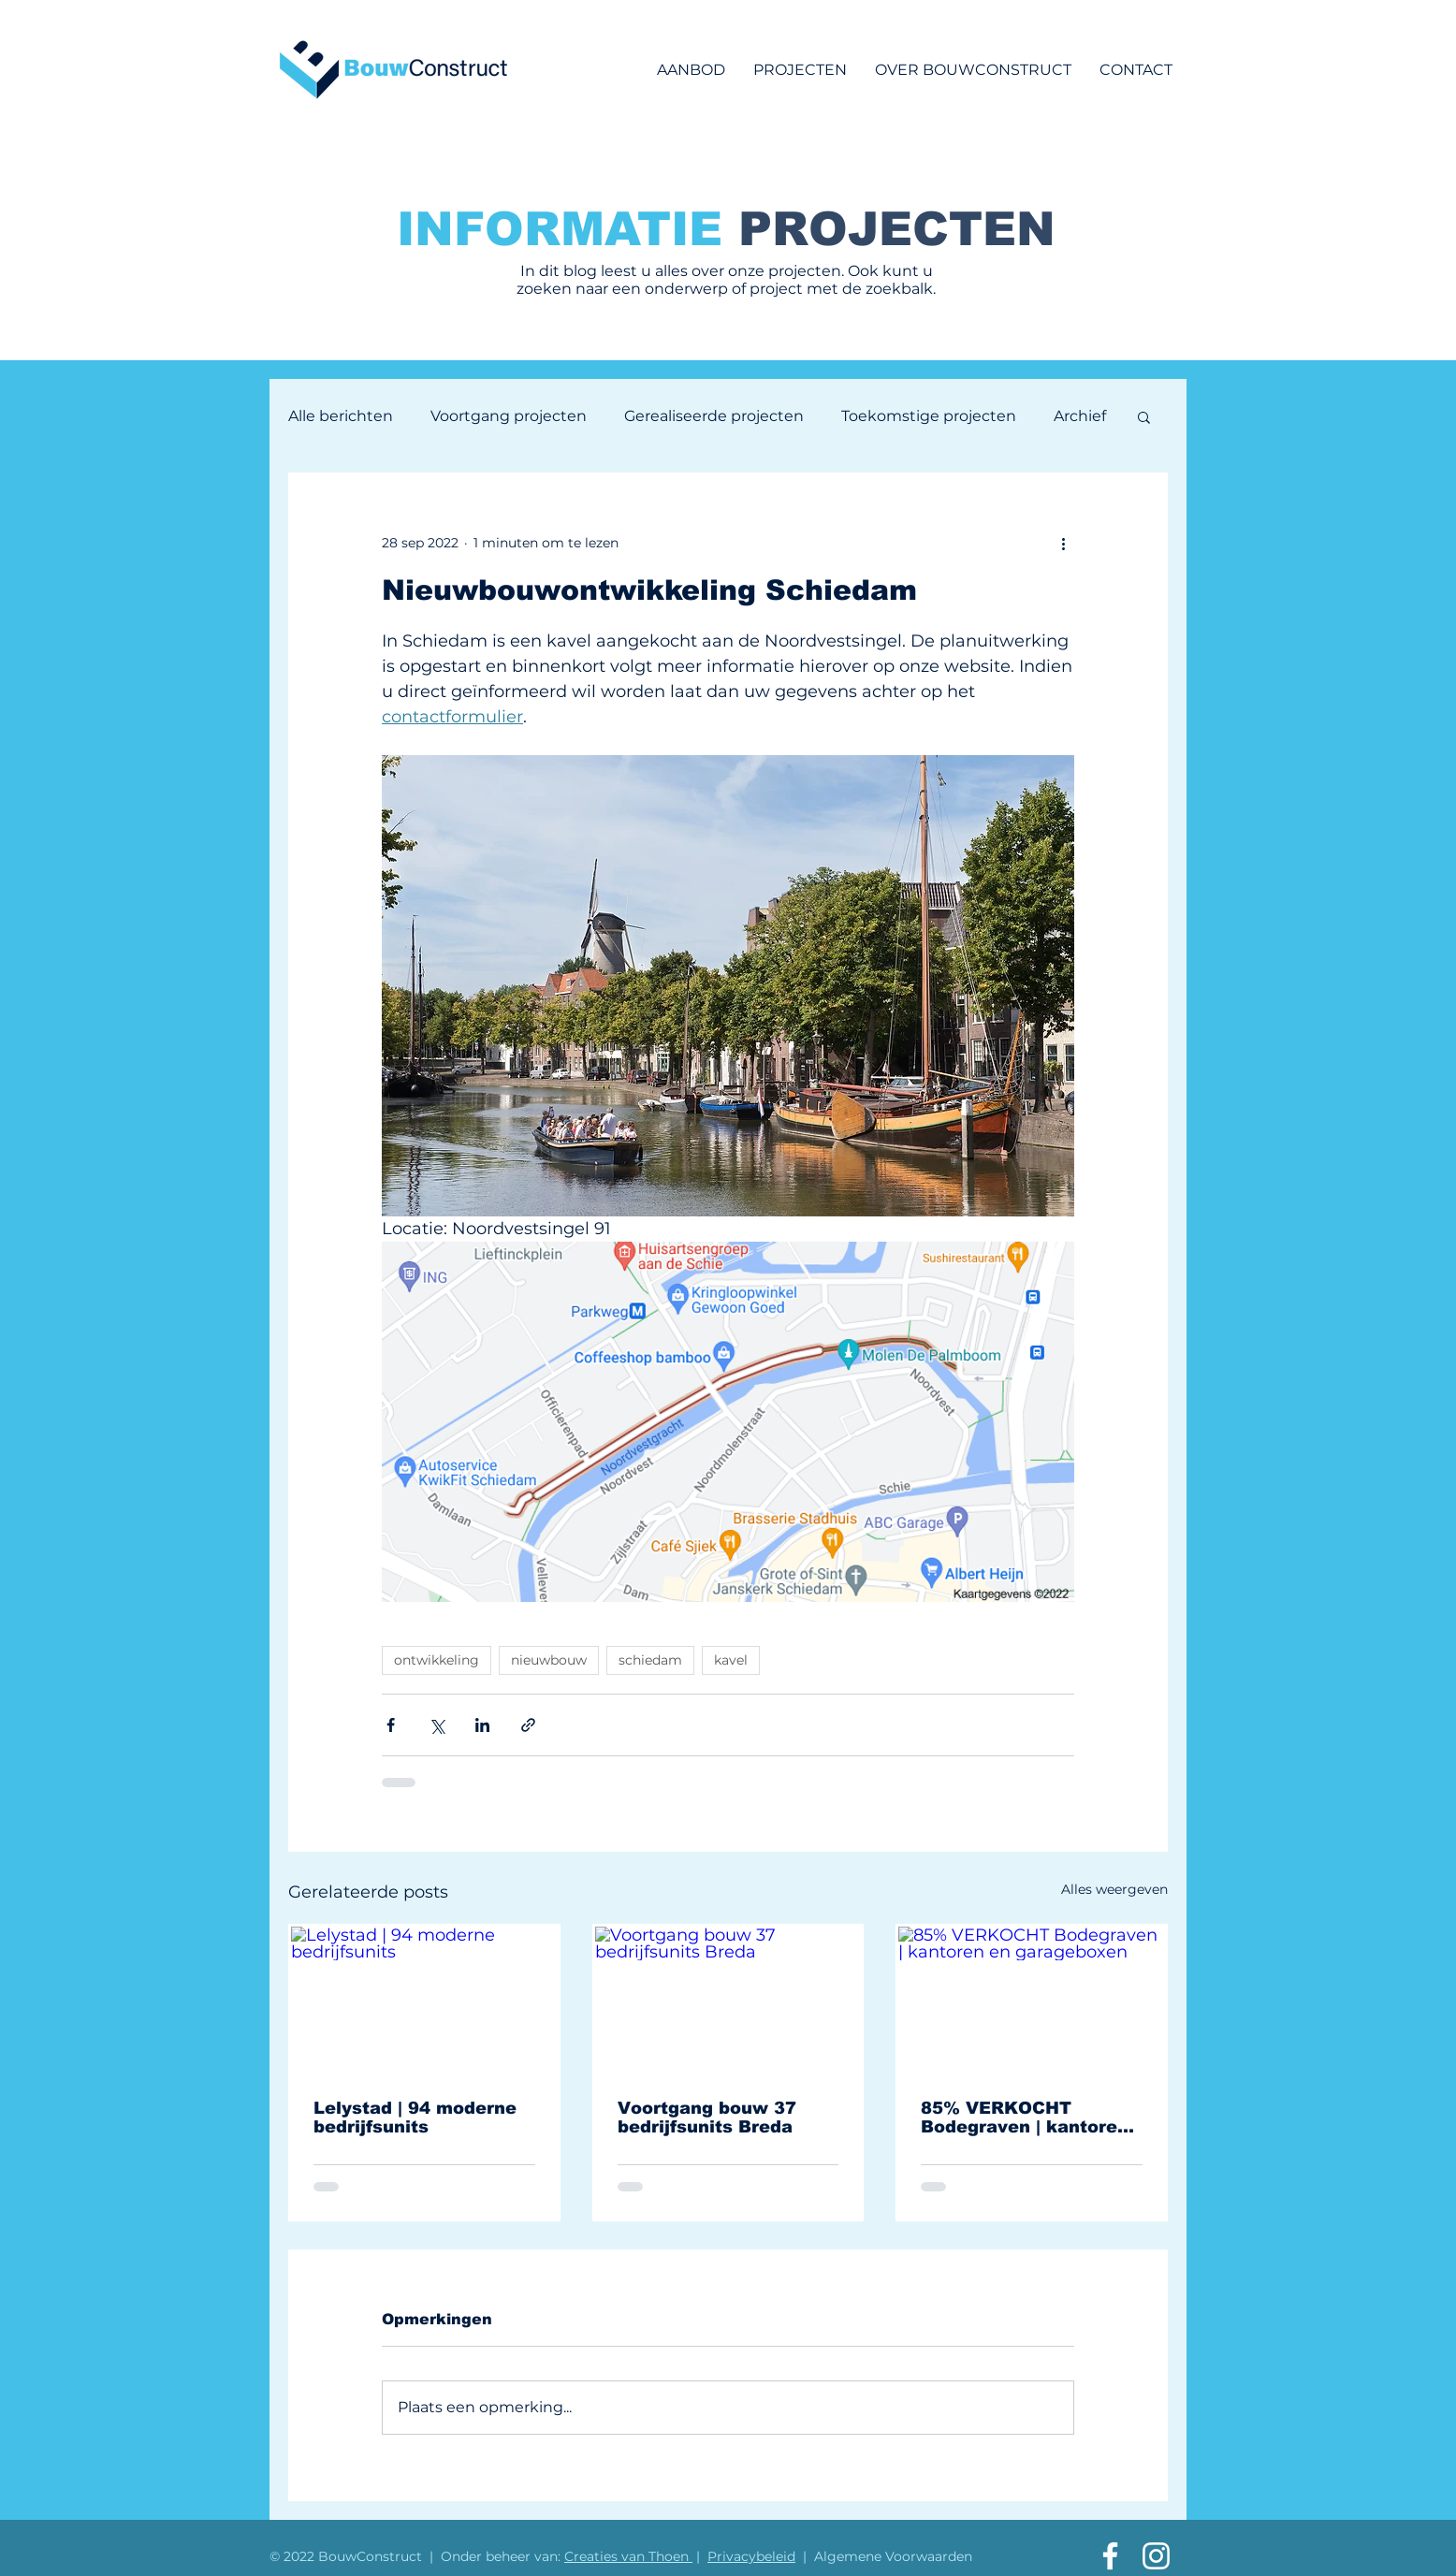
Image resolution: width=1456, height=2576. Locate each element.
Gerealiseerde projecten (714, 416)
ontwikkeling (436, 1660)
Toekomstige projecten (928, 416)
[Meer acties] (1063, 542)
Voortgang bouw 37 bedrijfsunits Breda (707, 2117)
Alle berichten (340, 416)
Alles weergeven (1114, 1889)
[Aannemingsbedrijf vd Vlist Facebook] (1110, 2556)
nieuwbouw (549, 1660)
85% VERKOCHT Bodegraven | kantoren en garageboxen (1024, 2117)
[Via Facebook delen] (391, 1725)
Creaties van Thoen (628, 2556)
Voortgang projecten (508, 416)
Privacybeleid (751, 2556)
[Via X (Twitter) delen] (436, 1725)
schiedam (650, 1660)
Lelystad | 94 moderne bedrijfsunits (415, 2117)
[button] (1144, 416)
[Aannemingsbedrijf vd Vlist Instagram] (1156, 2556)
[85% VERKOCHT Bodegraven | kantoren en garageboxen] (1031, 2001)
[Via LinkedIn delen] (482, 1725)
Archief (1080, 416)
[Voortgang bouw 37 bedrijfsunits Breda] (728, 2001)
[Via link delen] (528, 1725)
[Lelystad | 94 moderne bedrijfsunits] (424, 2001)
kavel (731, 1660)
